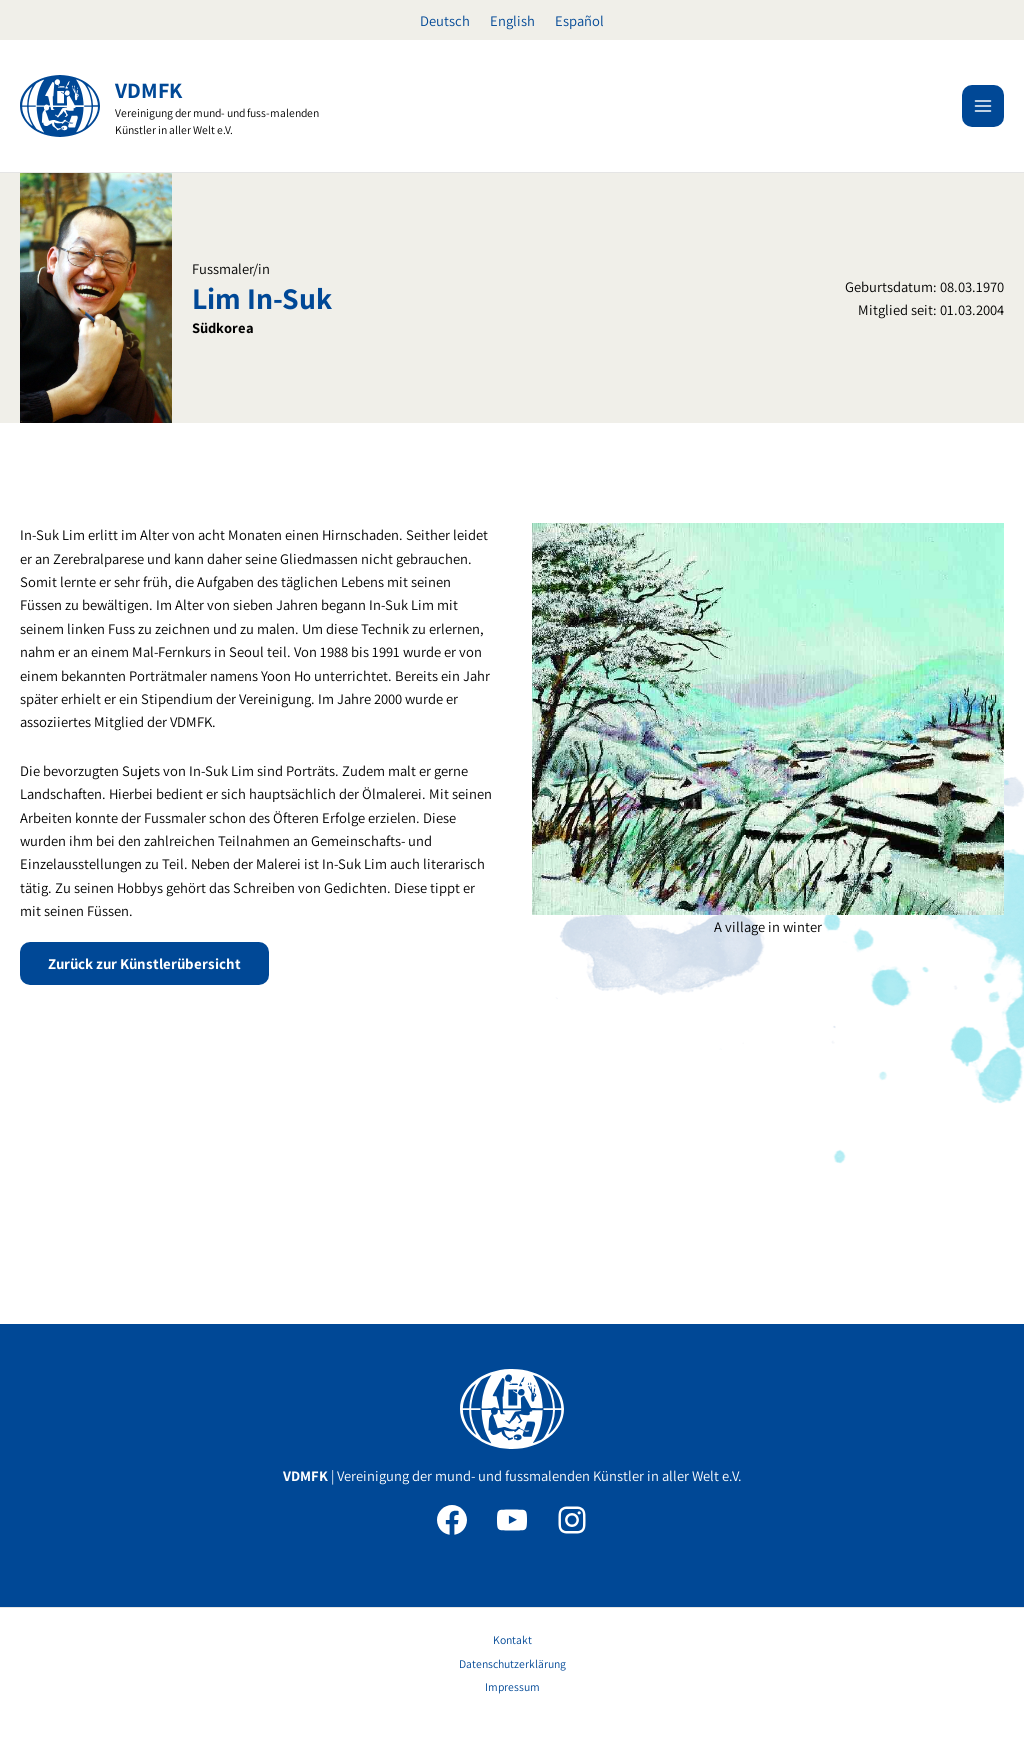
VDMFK (148, 90)
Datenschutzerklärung (512, 1663)
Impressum (512, 1686)
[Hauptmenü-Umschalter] (983, 106)
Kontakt (512, 1639)
